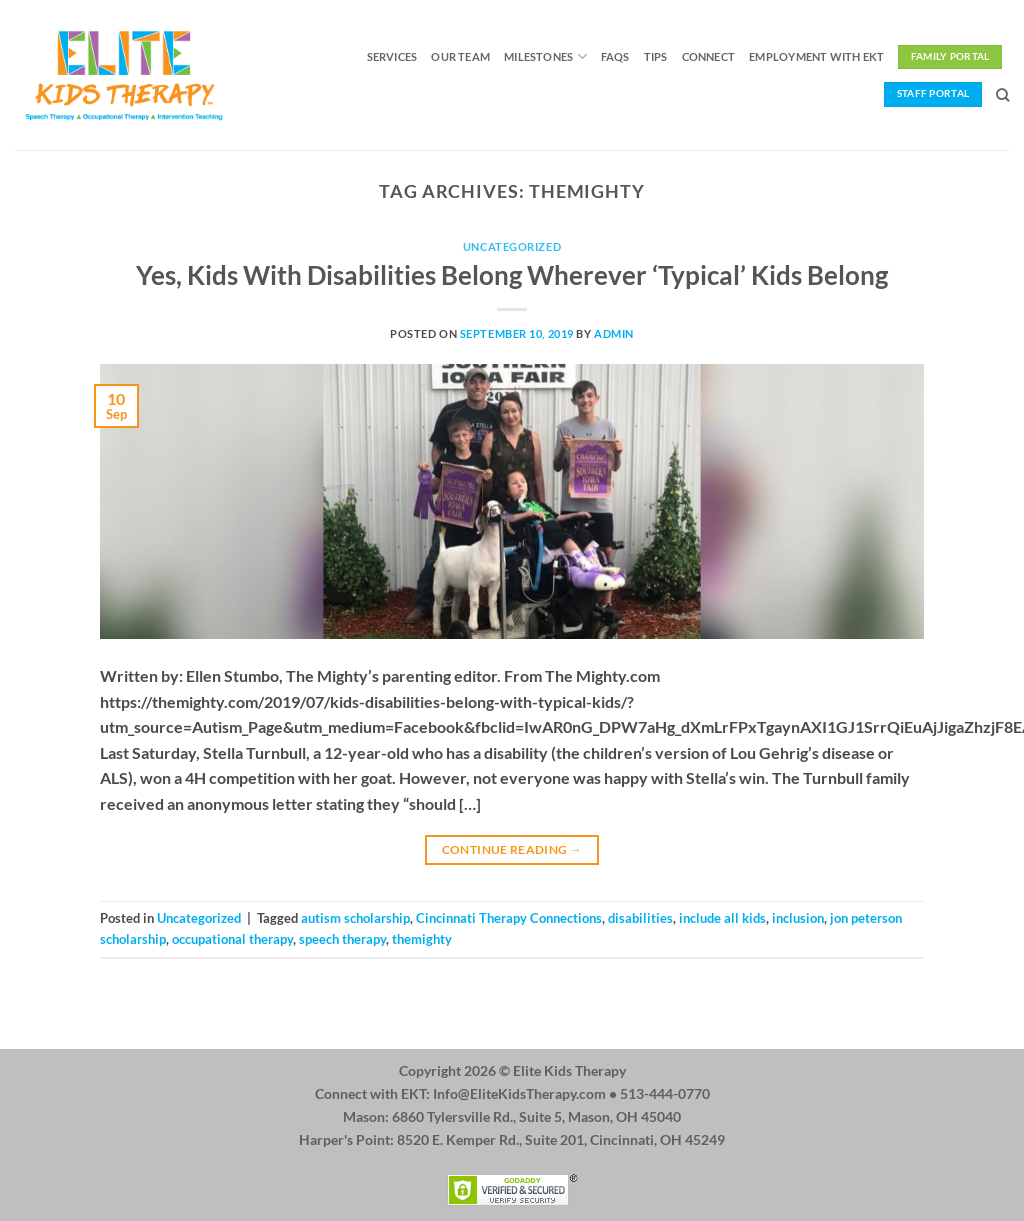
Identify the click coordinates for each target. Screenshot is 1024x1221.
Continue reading (512, 849)
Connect (709, 56)
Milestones (545, 56)
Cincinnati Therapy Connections (509, 918)
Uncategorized (512, 246)
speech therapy (342, 939)
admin (614, 333)
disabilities (640, 918)
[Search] (1002, 95)
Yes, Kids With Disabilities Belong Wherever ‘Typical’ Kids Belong (512, 275)
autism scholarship (355, 918)
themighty (422, 939)
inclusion (798, 918)
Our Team (460, 56)
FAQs (615, 56)
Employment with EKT (816, 56)
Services (392, 56)
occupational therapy (232, 939)
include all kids (722, 918)
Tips (656, 56)
